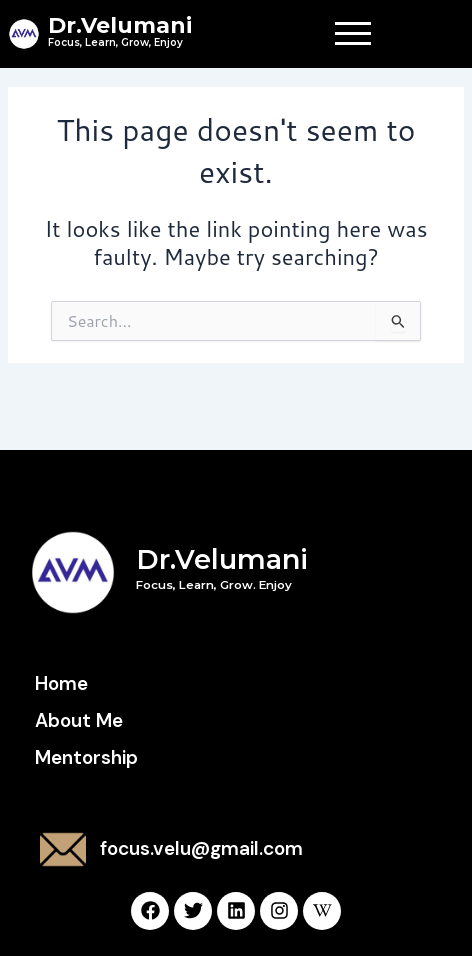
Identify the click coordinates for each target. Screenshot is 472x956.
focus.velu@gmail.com (201, 848)
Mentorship (86, 757)
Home (61, 683)
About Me (79, 720)
